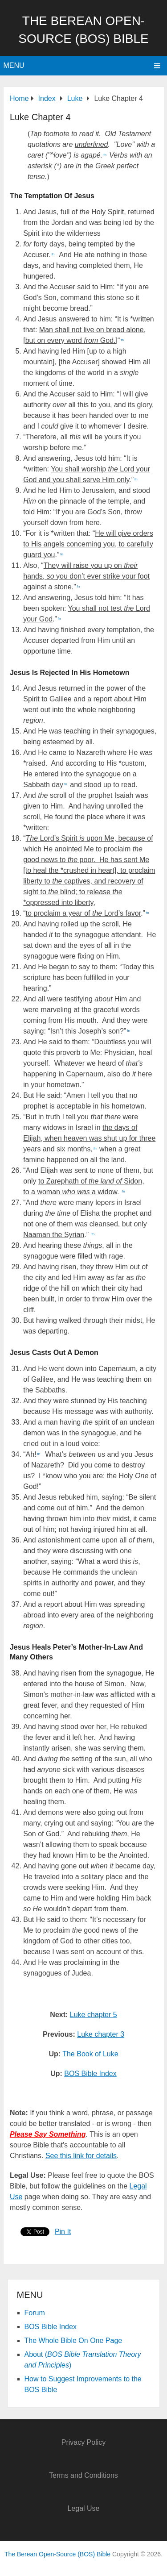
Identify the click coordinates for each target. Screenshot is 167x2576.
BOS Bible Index (90, 2073)
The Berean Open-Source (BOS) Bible (57, 2554)
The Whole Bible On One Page (73, 2340)
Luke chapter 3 (100, 2034)
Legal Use (83, 2508)
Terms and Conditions (83, 2475)
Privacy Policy (83, 2442)
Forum (34, 2313)
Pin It (63, 2231)
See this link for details (81, 2155)
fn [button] (104, 155)
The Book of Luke (90, 2054)
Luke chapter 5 (93, 2014)
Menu (14, 65)
